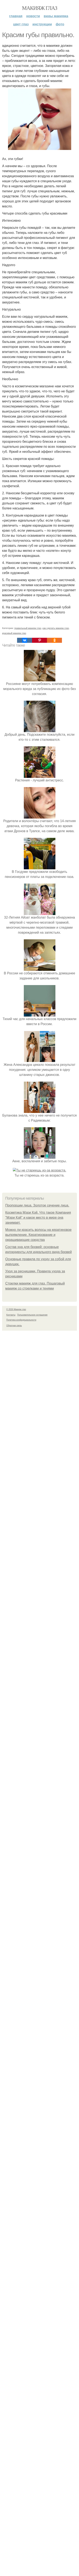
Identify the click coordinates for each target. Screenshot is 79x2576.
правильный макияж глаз (27, 1544)
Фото (60, 24)
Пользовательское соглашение (32, 2257)
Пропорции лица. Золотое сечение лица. (37, 2148)
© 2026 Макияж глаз (16, 2252)
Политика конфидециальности (21, 2262)
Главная (15, 16)
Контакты (10, 2257)
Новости (33, 16)
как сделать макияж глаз (56, 1544)
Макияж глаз (39, 8)
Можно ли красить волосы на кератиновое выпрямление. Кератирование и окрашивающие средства (38, 2177)
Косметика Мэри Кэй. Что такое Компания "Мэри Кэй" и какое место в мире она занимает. (38, 2160)
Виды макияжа (56, 16)
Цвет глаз (21, 24)
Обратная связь (14, 2268)
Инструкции (42, 24)
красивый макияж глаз (14, 1549)
